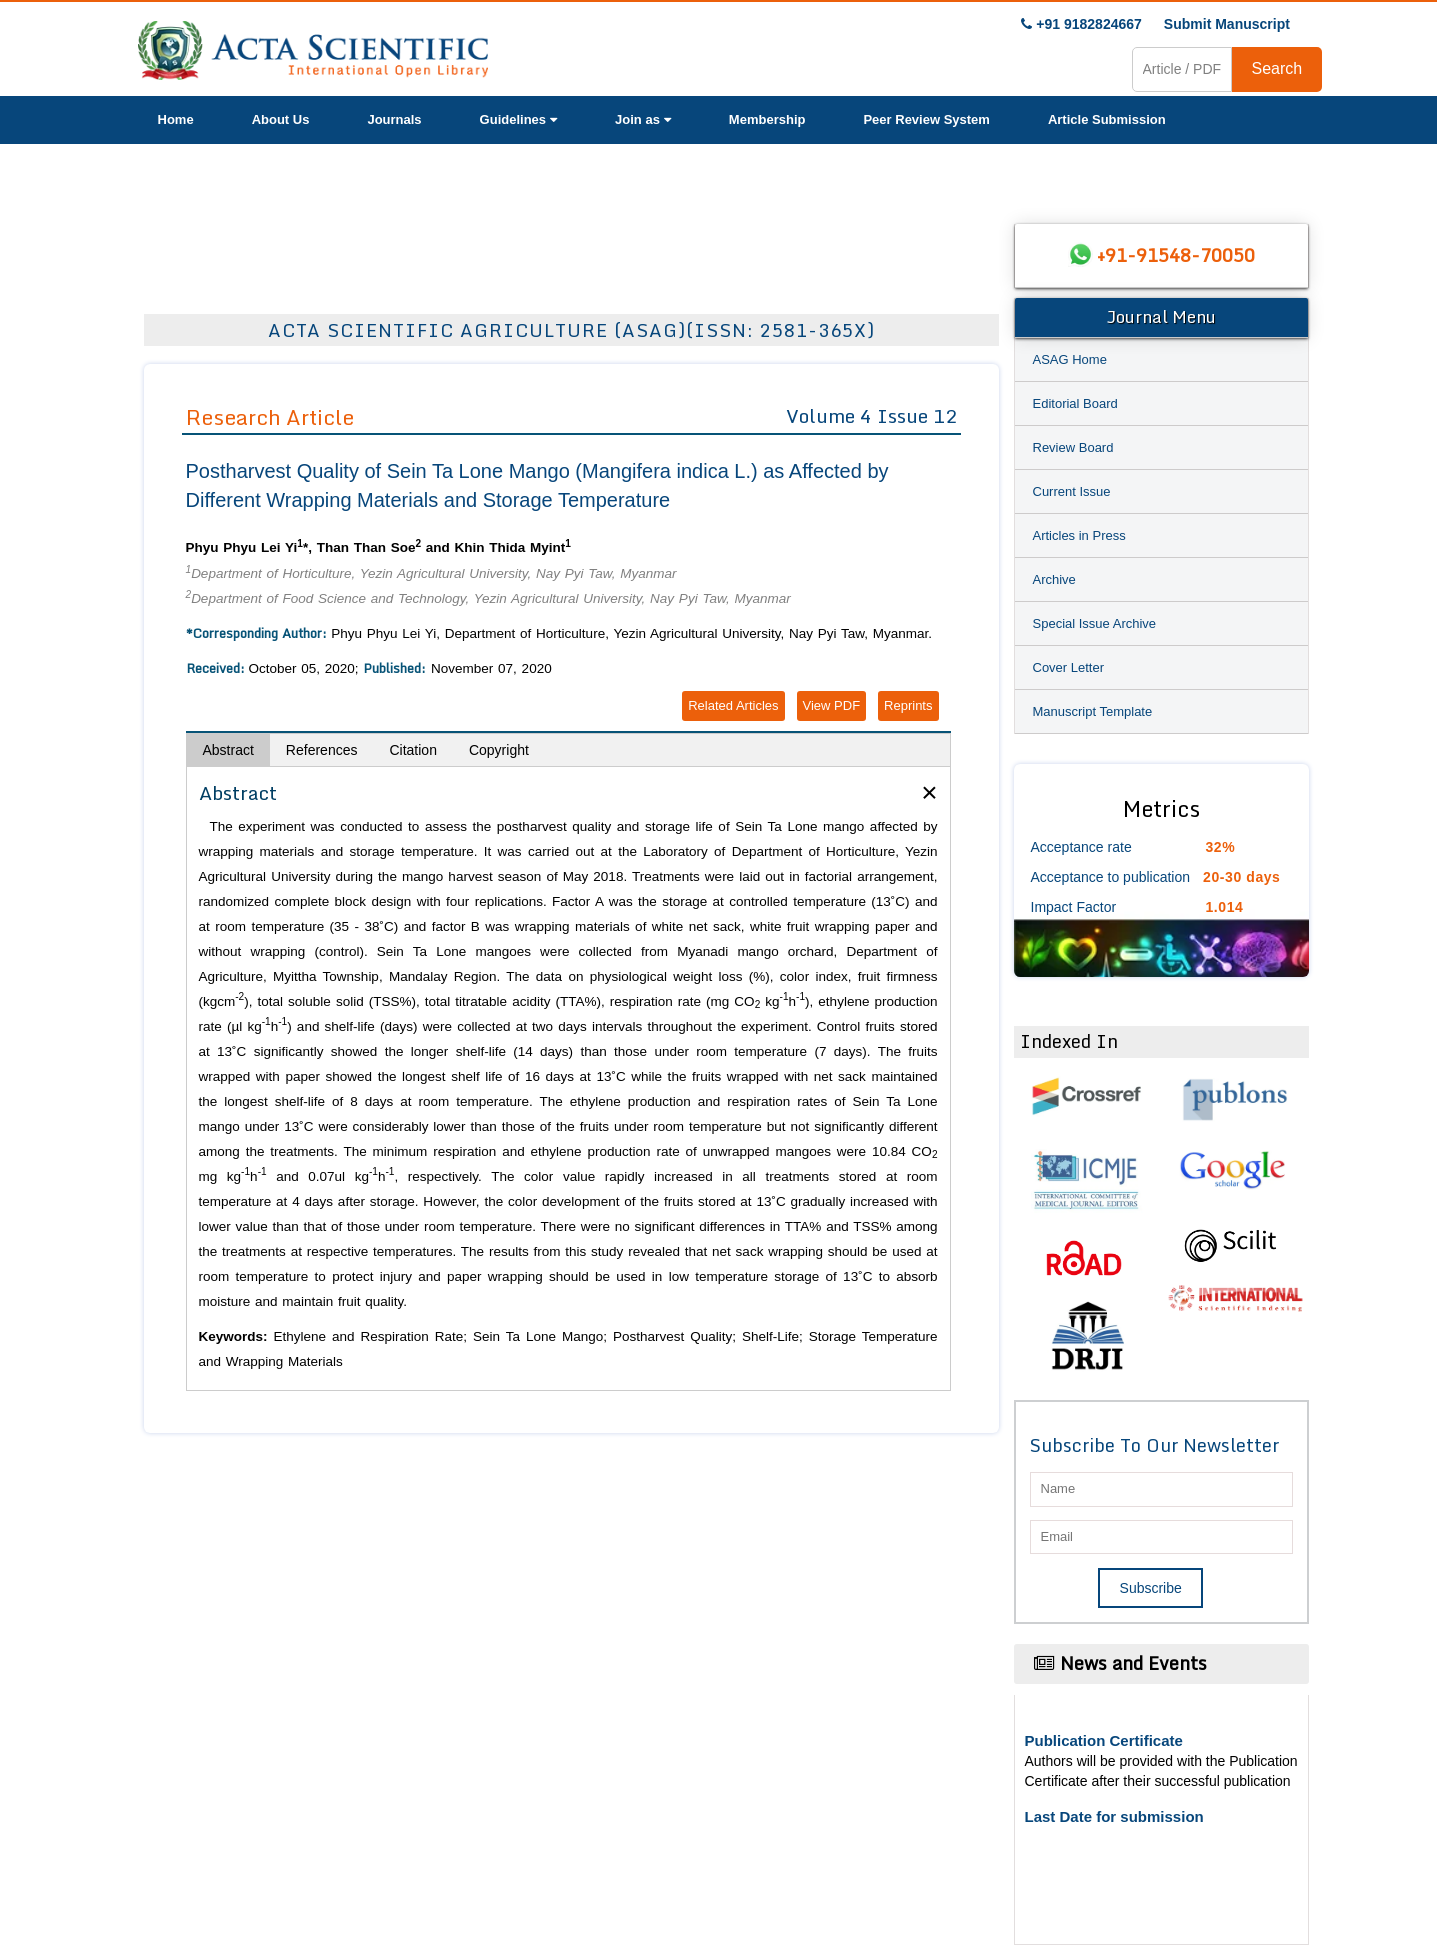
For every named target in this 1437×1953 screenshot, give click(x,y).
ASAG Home (1070, 359)
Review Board (1073, 447)
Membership (767, 119)
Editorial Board (1075, 403)
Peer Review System (926, 119)
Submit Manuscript (1227, 24)
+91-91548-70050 (1176, 255)
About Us (281, 119)
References (322, 750)
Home (176, 119)
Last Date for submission (1114, 1816)
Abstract (228, 750)
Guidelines (518, 119)
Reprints (908, 705)
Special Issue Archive (1095, 623)
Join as (643, 119)
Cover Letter (1069, 667)
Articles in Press (1079, 535)
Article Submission (1107, 119)
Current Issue (1072, 491)
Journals (394, 119)
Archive (1054, 579)
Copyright (499, 750)
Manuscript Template (1093, 711)
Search (1277, 68)
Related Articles (733, 705)
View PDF (832, 705)
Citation (412, 750)
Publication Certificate (1104, 1740)
